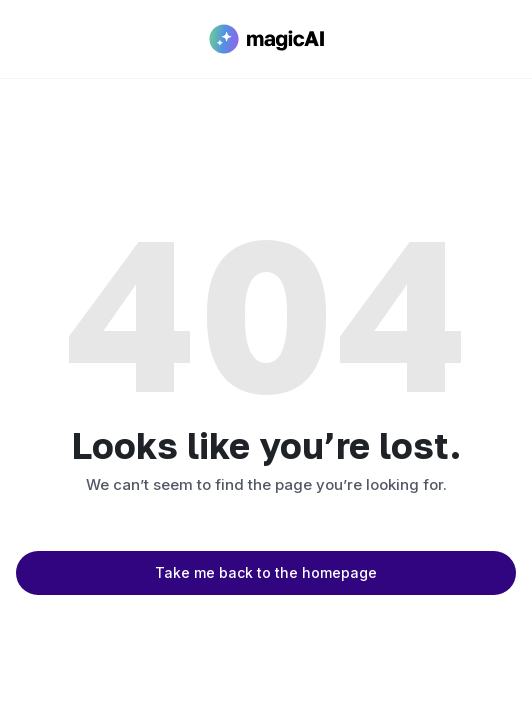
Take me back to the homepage (266, 572)
